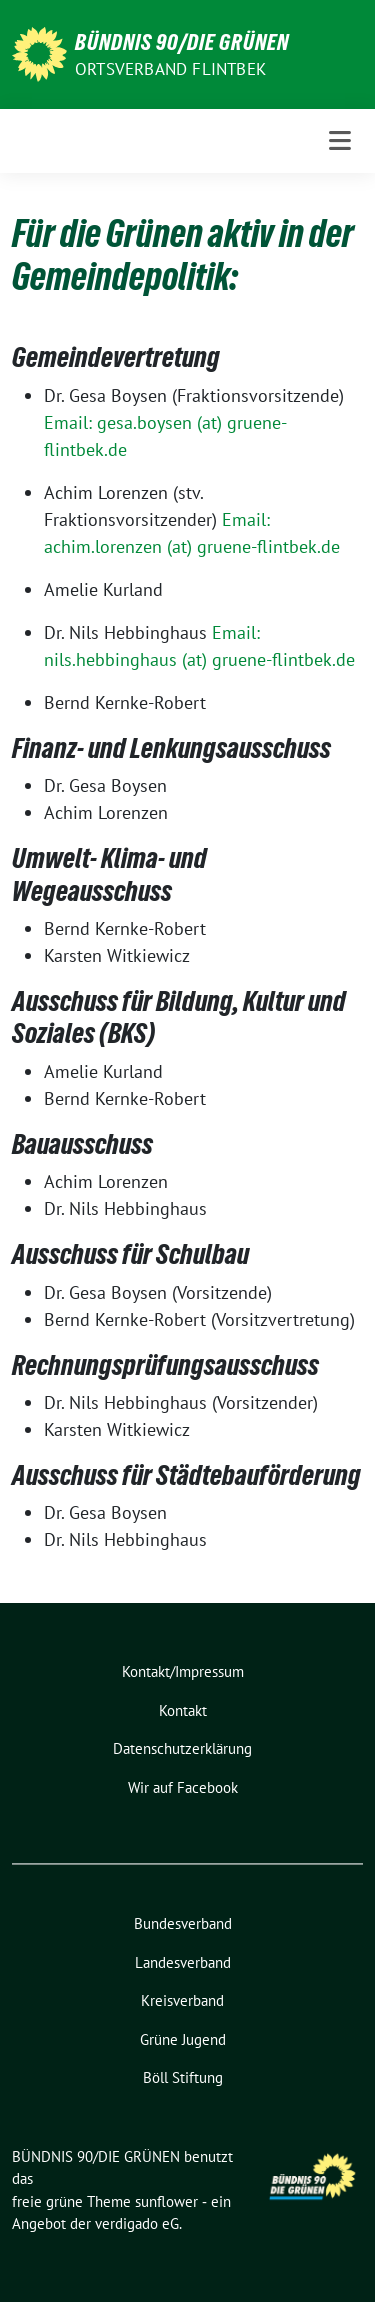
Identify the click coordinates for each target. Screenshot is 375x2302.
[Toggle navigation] (340, 141)
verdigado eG (137, 2223)
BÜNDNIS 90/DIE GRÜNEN (182, 42)
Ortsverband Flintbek (170, 69)
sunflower (166, 2201)
